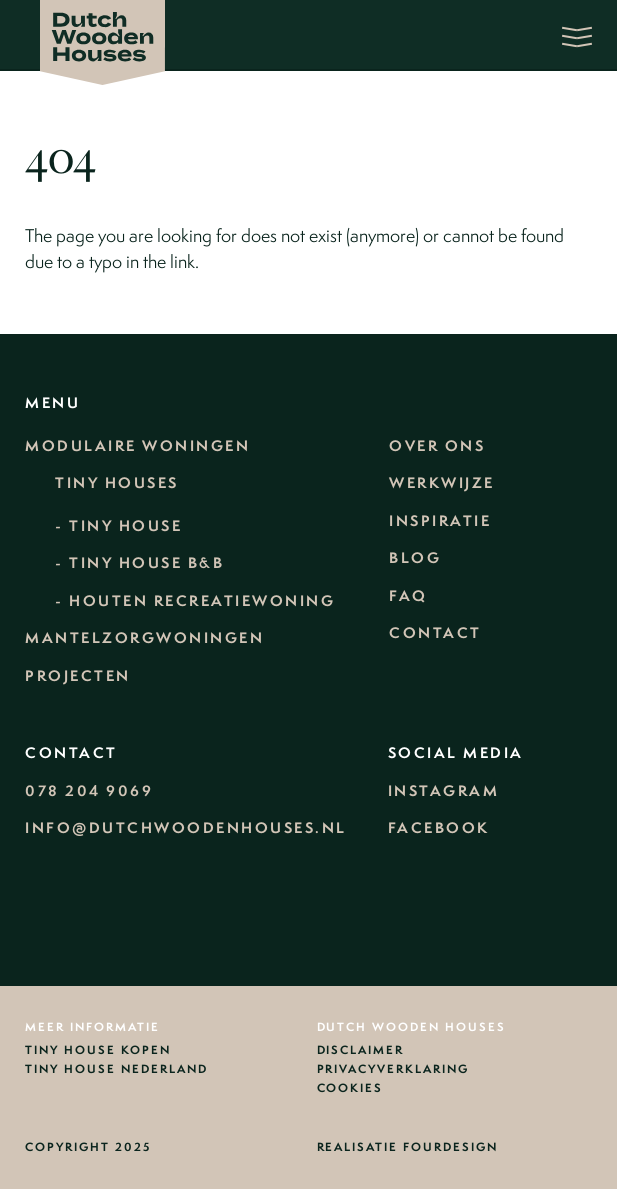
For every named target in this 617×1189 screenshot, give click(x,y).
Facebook (439, 828)
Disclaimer (361, 1051)
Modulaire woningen (137, 446)
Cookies (350, 1089)
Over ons (437, 446)
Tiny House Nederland (116, 1070)
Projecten (78, 676)
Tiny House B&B (146, 563)
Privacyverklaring (393, 1070)
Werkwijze (442, 483)
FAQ (408, 596)
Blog (415, 558)
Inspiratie (440, 521)
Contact (435, 633)
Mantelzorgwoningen (144, 638)
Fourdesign (450, 1147)
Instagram (444, 791)
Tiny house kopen (98, 1051)
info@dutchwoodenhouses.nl (186, 828)
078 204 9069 (89, 791)
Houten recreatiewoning (202, 601)
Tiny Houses (117, 483)
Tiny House (125, 526)
